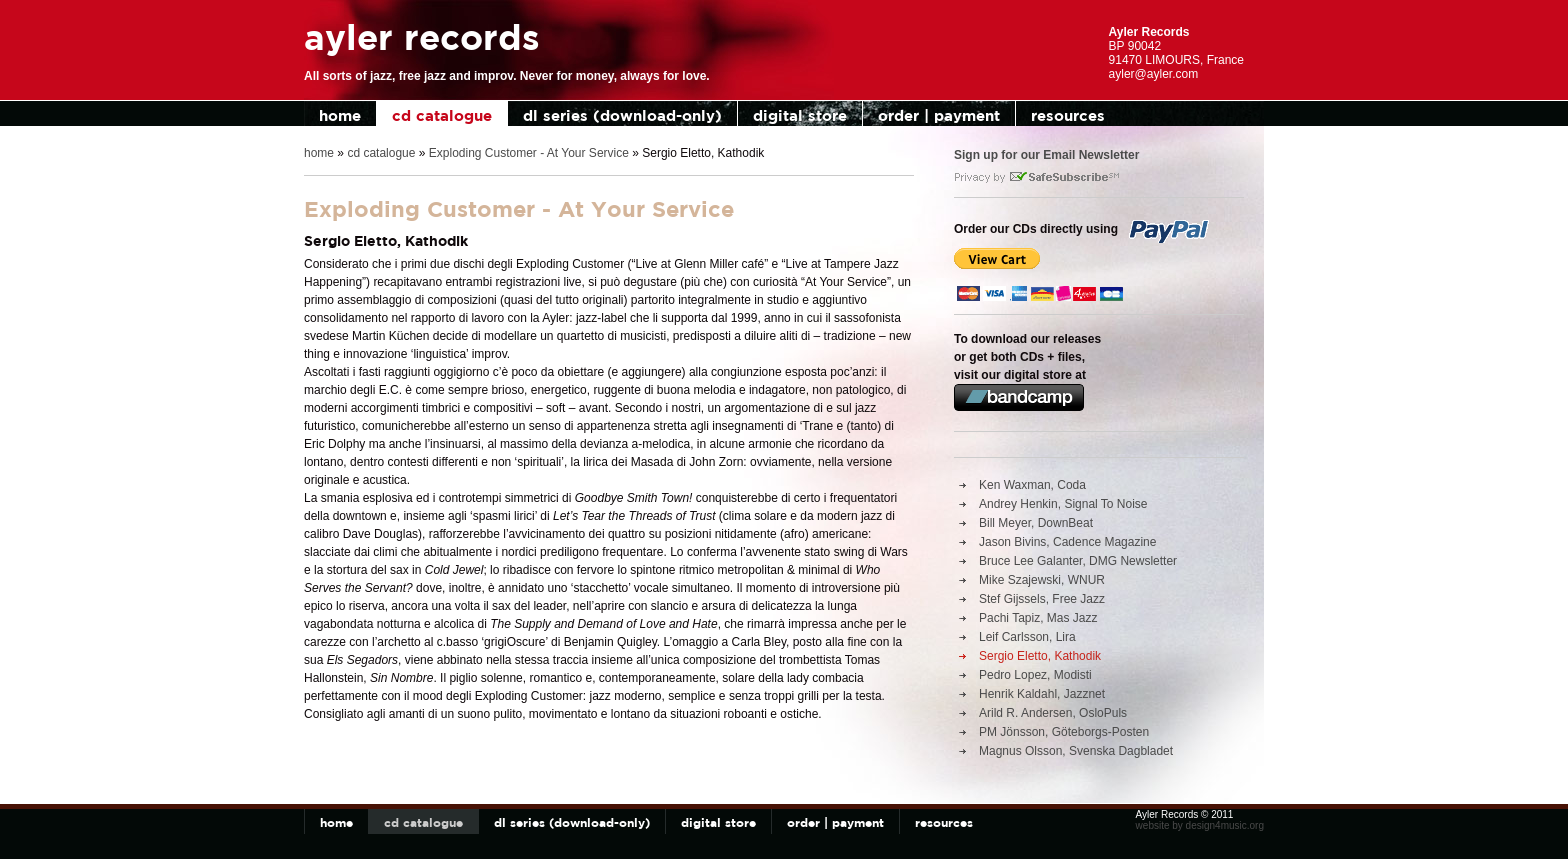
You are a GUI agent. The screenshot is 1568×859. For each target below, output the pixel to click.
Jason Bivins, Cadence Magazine (1067, 542)
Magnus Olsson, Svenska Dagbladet (1076, 751)
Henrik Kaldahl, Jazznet (1042, 694)
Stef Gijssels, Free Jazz (1042, 599)
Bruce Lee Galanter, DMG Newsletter (1078, 561)
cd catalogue (442, 115)
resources (1068, 115)
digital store (800, 115)
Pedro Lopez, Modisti (1035, 675)
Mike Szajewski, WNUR (1042, 580)
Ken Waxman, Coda (1032, 485)
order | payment (939, 115)
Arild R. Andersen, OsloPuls (1053, 713)
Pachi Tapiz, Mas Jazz (1038, 618)
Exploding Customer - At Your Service (529, 153)
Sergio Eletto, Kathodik (1040, 656)
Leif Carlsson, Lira (1027, 637)
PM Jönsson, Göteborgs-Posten (1064, 732)
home (340, 115)
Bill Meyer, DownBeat (1036, 523)
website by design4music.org (1200, 825)
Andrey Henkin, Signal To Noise (1063, 504)
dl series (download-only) (622, 115)
